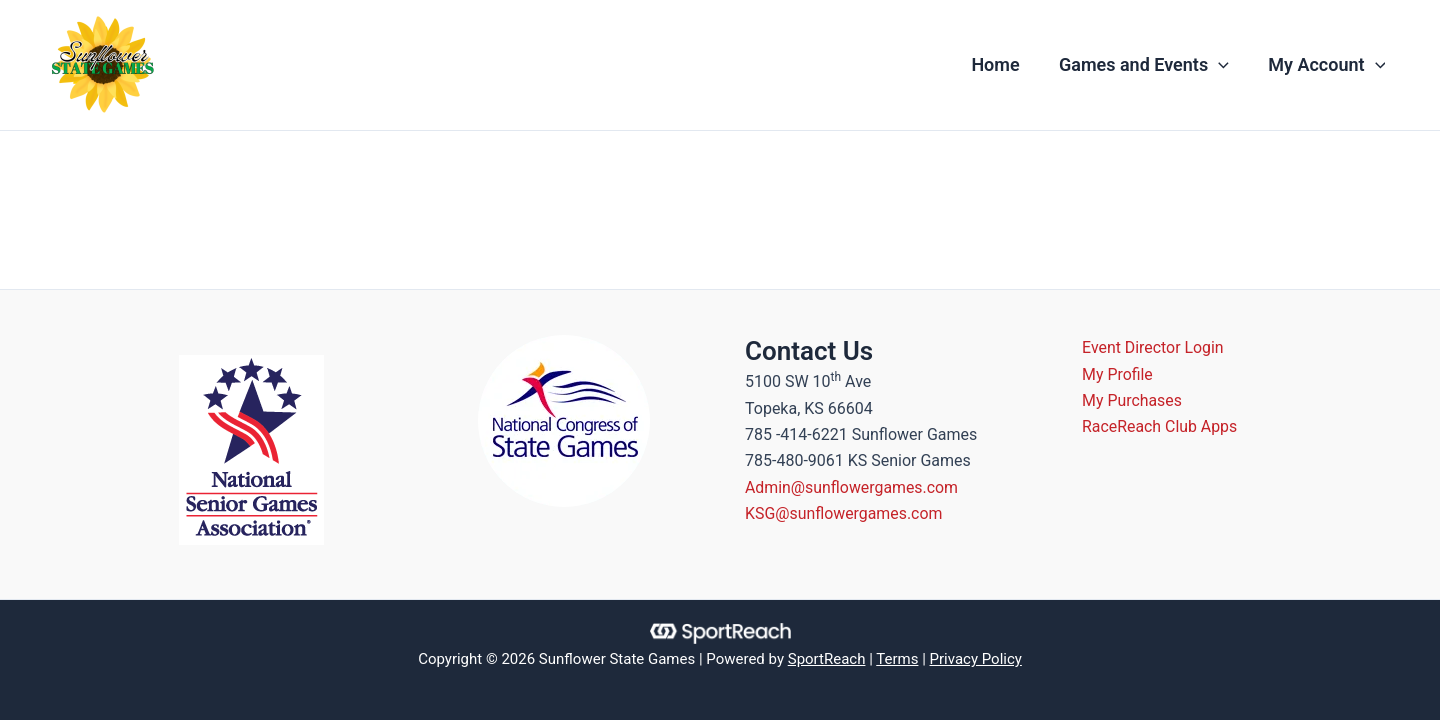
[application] (1223, 65)
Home (1004, 64)
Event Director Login (1154, 347)
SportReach (827, 659)
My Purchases (1133, 400)
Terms (897, 659)
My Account (1328, 65)
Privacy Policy (976, 659)
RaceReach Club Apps (1161, 427)
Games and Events (1149, 65)
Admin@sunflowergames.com (852, 487)
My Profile (1118, 374)
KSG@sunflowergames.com (844, 513)
